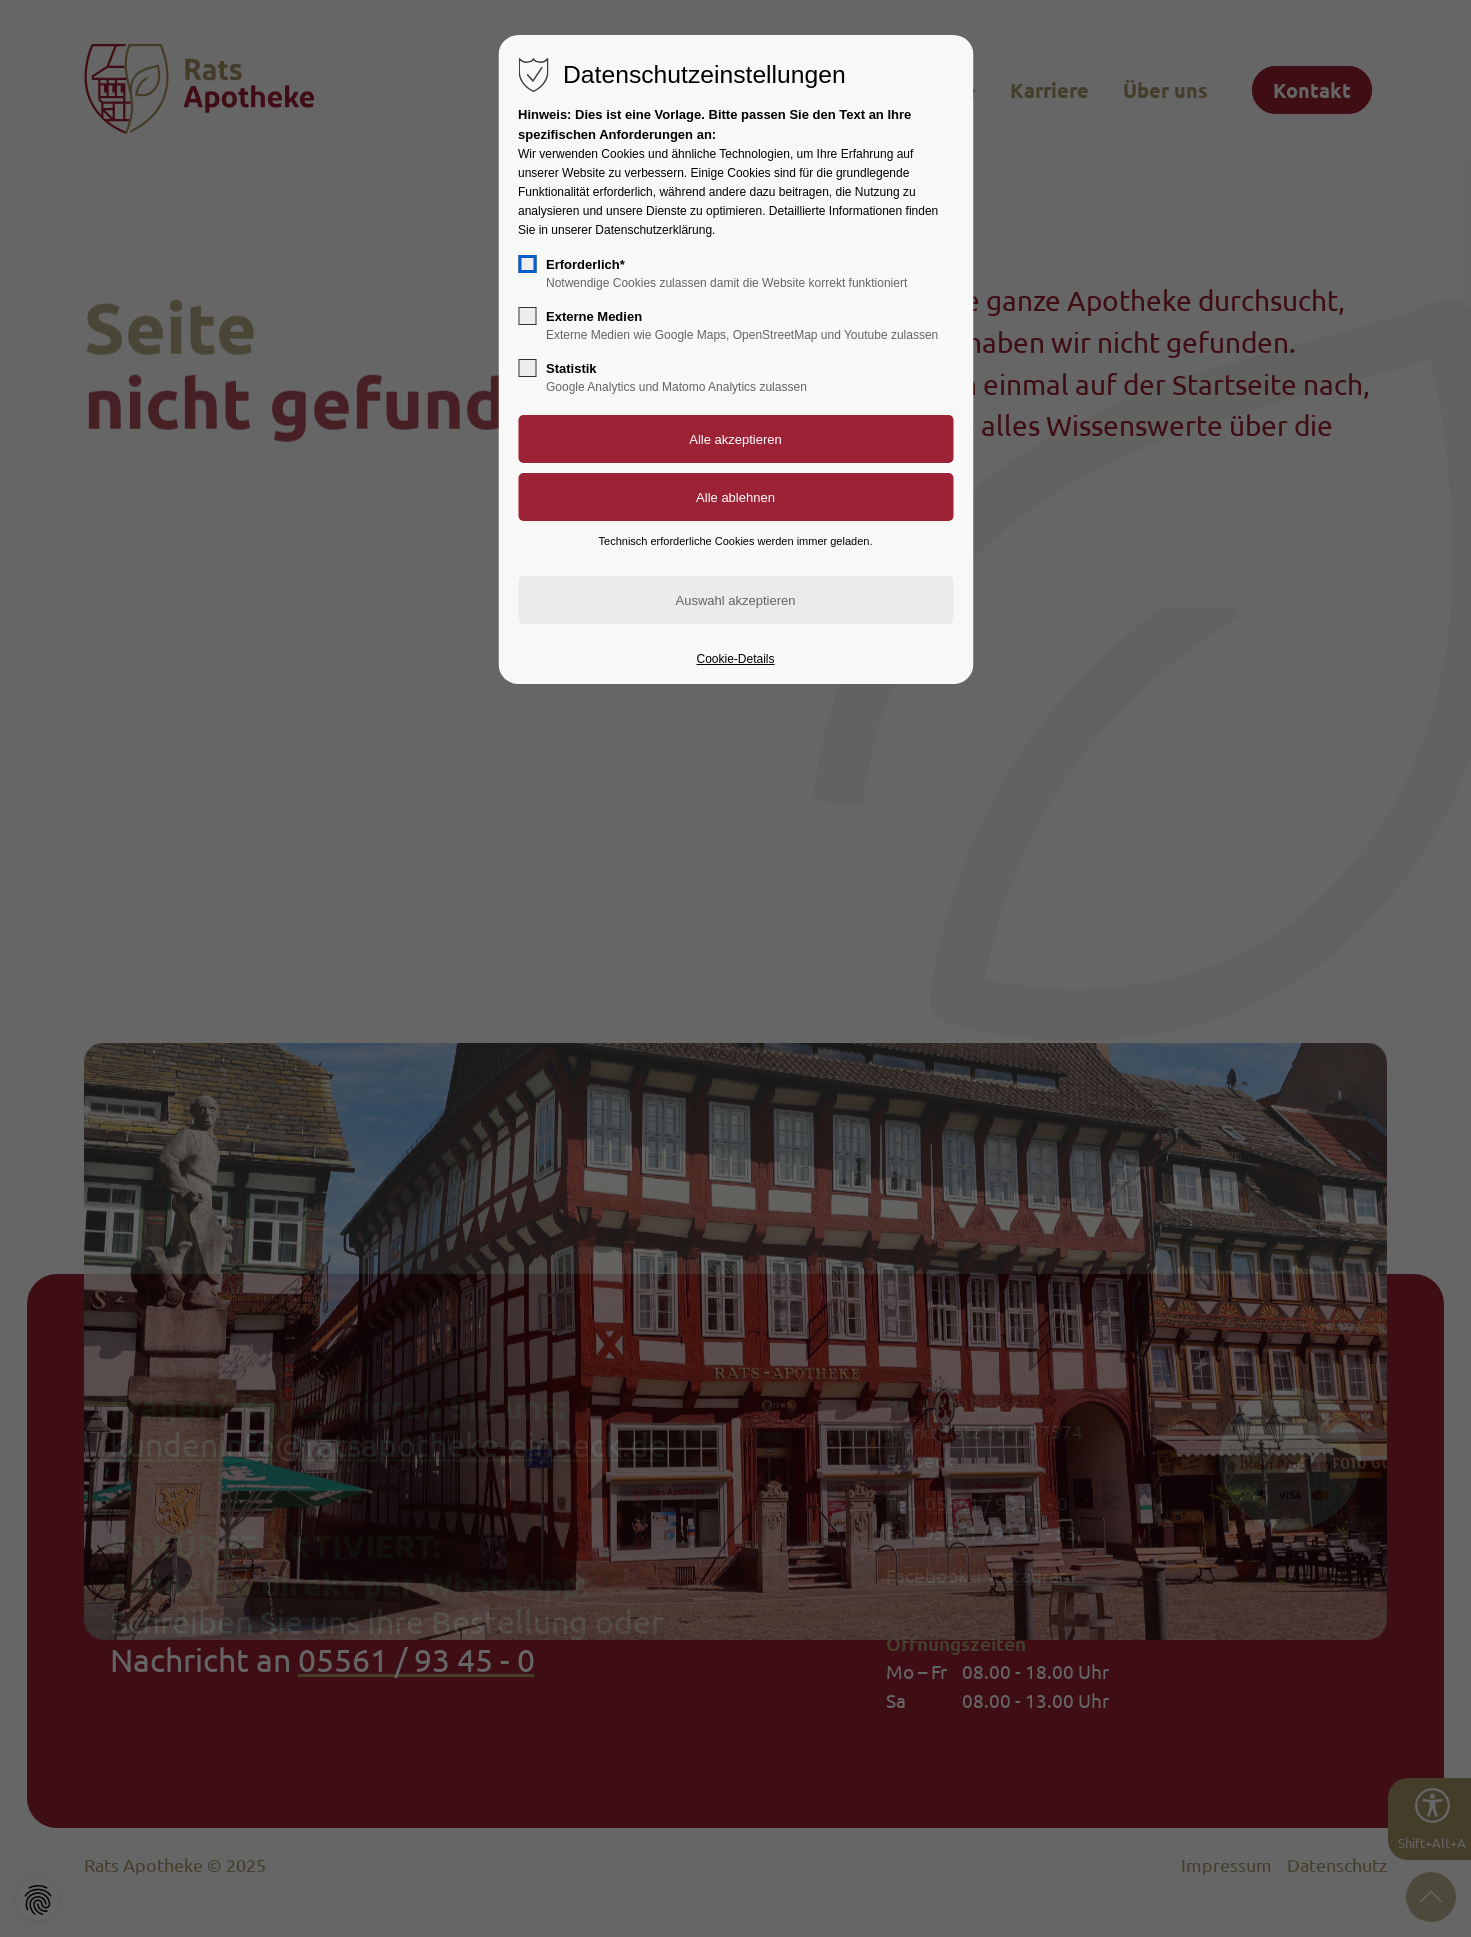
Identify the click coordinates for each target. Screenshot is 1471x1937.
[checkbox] (527, 264)
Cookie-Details (735, 659)
